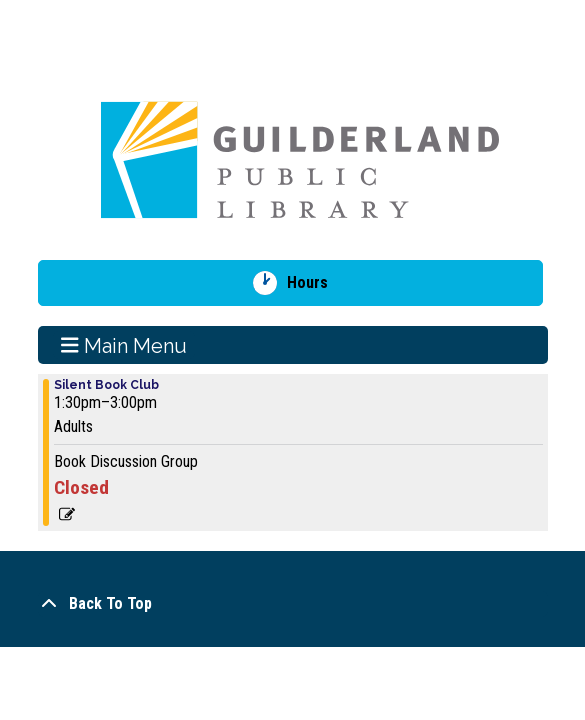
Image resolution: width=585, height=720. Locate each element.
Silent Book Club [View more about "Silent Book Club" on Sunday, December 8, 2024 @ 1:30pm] (106, 385)
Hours (314, 283)
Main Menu (124, 345)
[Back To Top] (293, 604)
